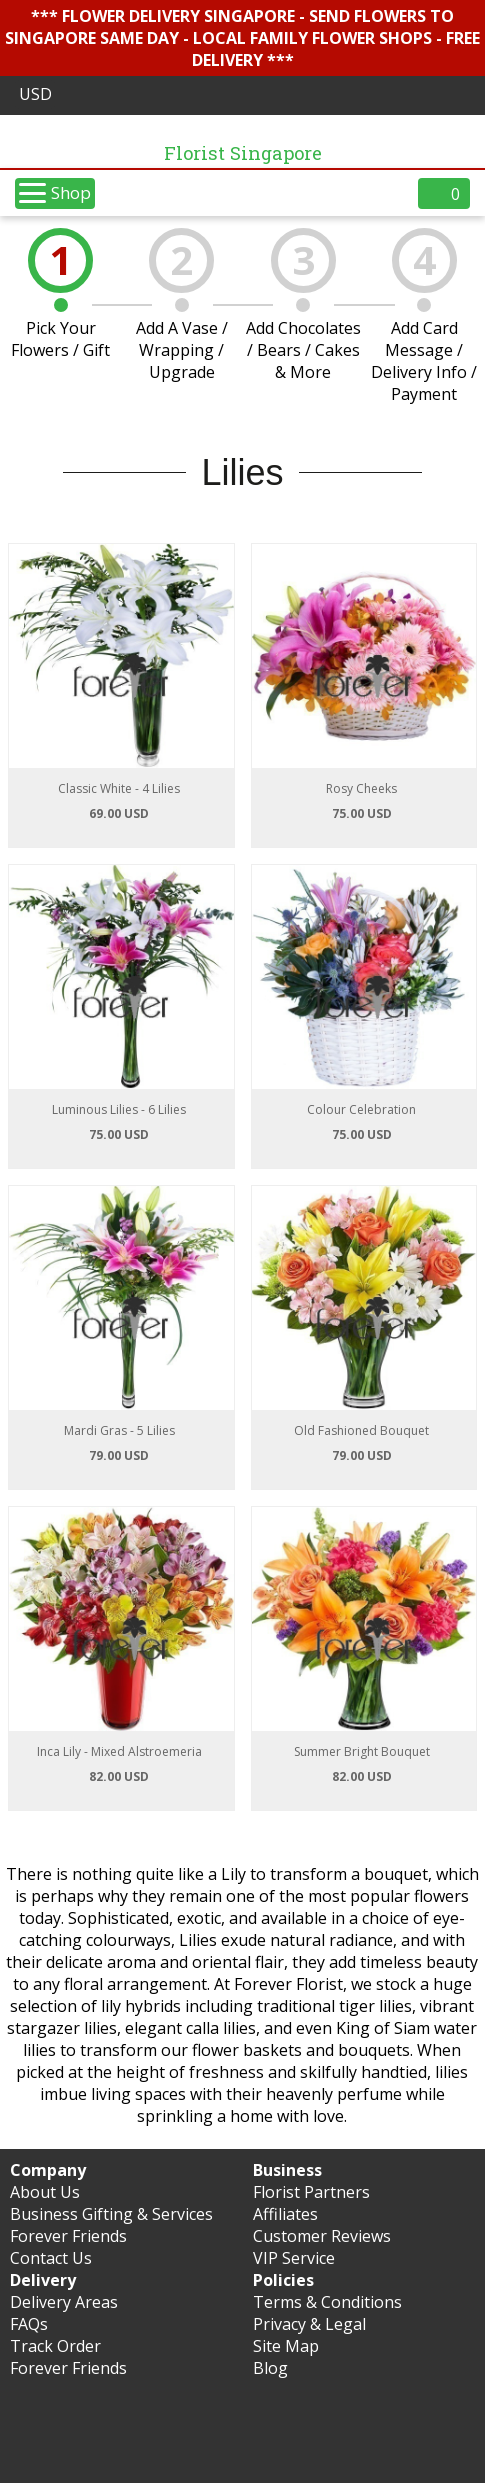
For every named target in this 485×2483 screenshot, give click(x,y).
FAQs (29, 2324)
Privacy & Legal (309, 2324)
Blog (270, 2368)
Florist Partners (311, 2192)
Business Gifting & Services (111, 2214)
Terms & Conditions (327, 2302)
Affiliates (285, 2214)
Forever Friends (68, 2236)
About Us (45, 2192)
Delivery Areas (64, 2302)
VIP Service (294, 2258)
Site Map (286, 2346)
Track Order (55, 2346)
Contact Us (51, 2258)
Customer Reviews (322, 2236)
